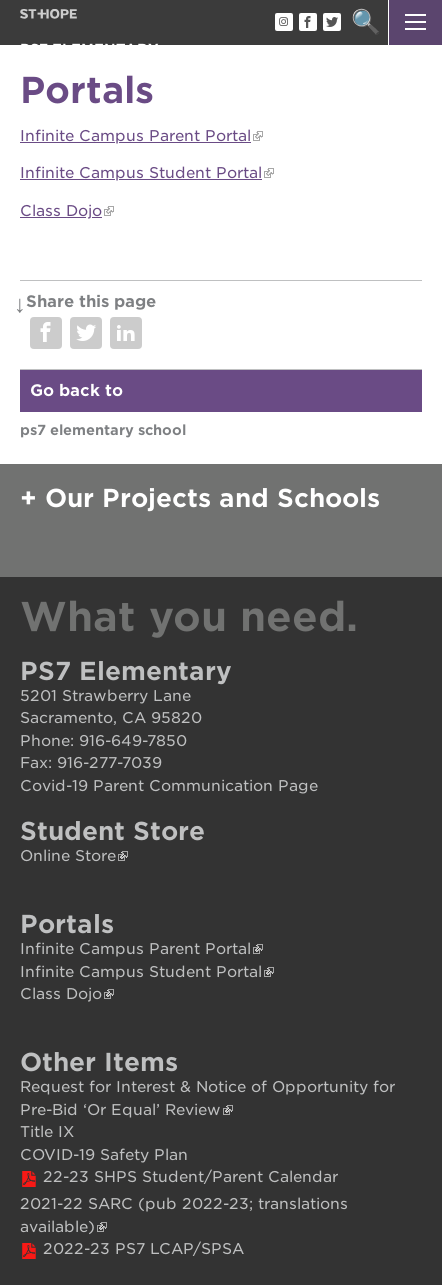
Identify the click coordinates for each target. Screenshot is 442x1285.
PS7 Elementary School (103, 430)
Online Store (68, 856)
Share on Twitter (86, 333)
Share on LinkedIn (126, 333)
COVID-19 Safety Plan (104, 1155)
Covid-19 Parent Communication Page (169, 786)
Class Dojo (61, 211)
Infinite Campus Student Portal (141, 173)
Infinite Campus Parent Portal (135, 136)
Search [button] (365, 22)
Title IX (47, 1132)
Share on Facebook (46, 333)
